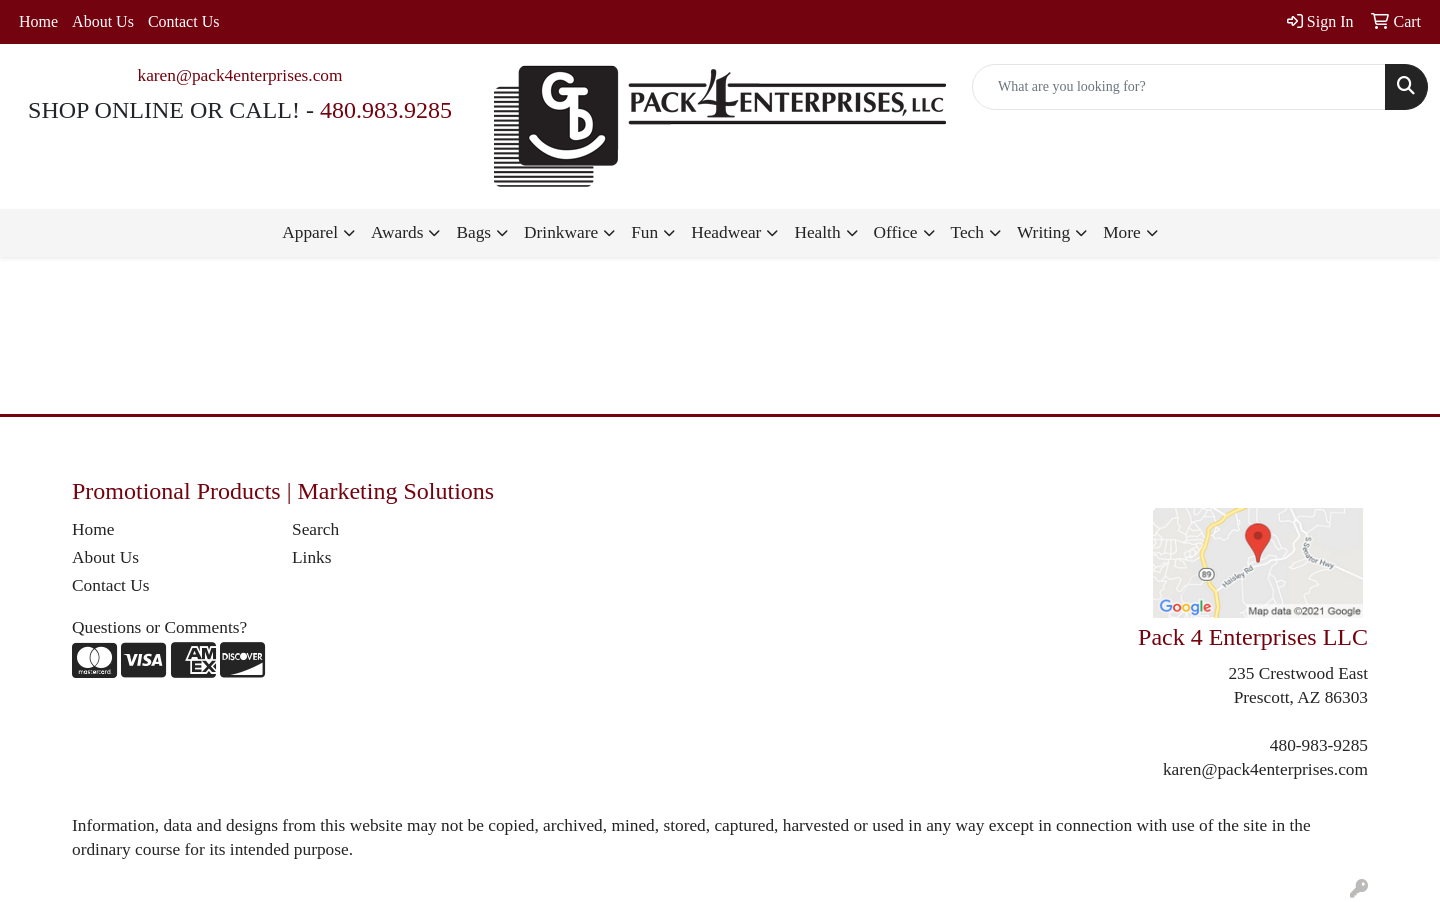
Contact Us (184, 21)
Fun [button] (644, 232)
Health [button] (817, 232)
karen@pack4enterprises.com (239, 75)
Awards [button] (397, 232)
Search (315, 529)
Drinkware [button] (561, 232)
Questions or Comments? (159, 627)
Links (311, 557)
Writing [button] (1043, 232)
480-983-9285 (1319, 745)
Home (38, 21)
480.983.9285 (386, 110)
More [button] (1122, 232)
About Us (103, 21)
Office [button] (896, 232)
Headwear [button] (726, 232)
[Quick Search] (1179, 87)
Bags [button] (473, 232)
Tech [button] (967, 232)
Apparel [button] (310, 232)
